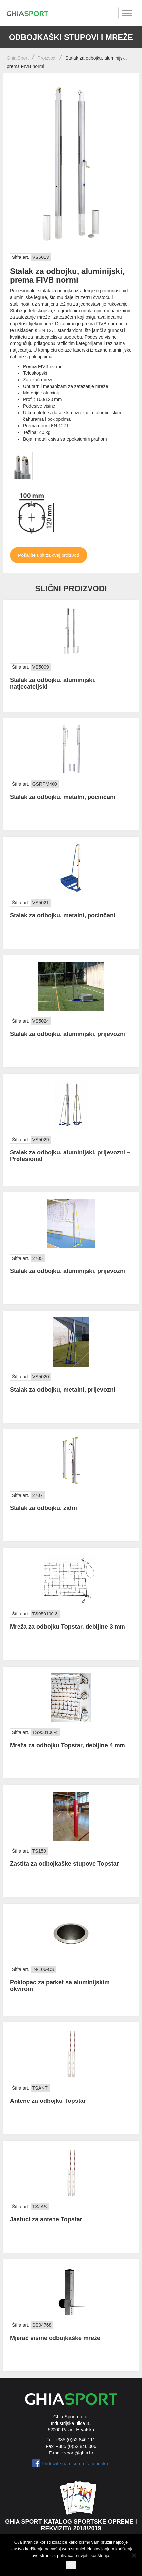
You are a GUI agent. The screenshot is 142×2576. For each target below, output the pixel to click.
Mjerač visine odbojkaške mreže (55, 2338)
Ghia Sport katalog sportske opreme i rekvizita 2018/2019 (71, 2525)
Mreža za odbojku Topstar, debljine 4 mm (67, 1745)
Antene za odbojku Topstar (48, 2101)
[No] (133, 2555)
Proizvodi (47, 58)
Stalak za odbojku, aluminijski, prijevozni (67, 1034)
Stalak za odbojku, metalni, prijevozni (62, 1389)
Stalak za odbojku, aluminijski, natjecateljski (53, 683)
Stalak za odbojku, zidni (43, 1508)
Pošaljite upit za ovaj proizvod (48, 555)
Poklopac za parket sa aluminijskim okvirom (60, 1985)
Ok (71, 2564)
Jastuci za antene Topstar (46, 2219)
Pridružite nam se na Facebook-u (76, 2463)
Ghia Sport (18, 58)
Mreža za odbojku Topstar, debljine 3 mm (67, 1626)
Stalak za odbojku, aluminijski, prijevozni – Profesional (70, 1155)
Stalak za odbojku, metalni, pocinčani (62, 797)
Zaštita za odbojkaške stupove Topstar (64, 1863)
